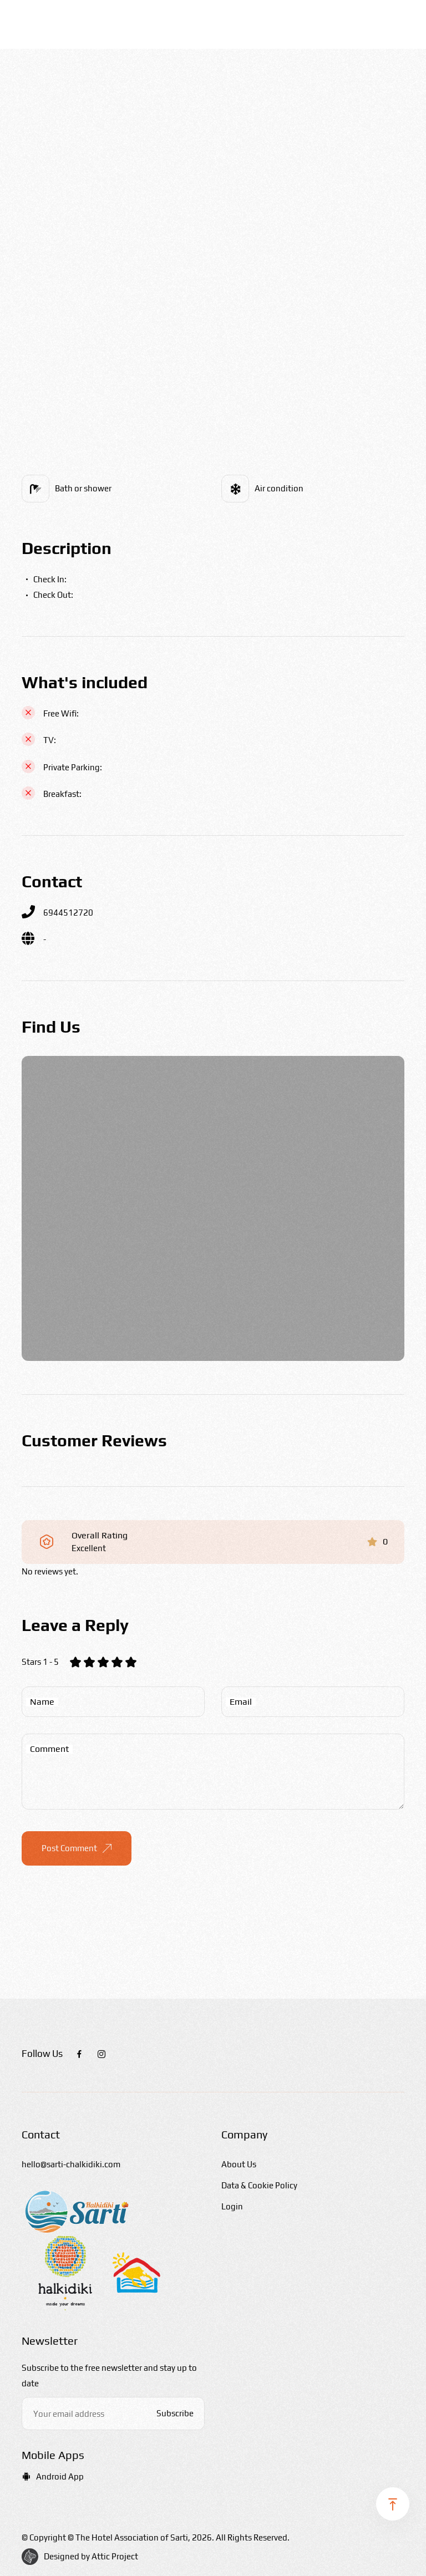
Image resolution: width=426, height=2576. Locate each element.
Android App (53, 2476)
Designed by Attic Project (91, 2556)
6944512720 (68, 912)
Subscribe (175, 2413)
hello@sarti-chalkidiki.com (71, 2164)
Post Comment (76, 1848)
